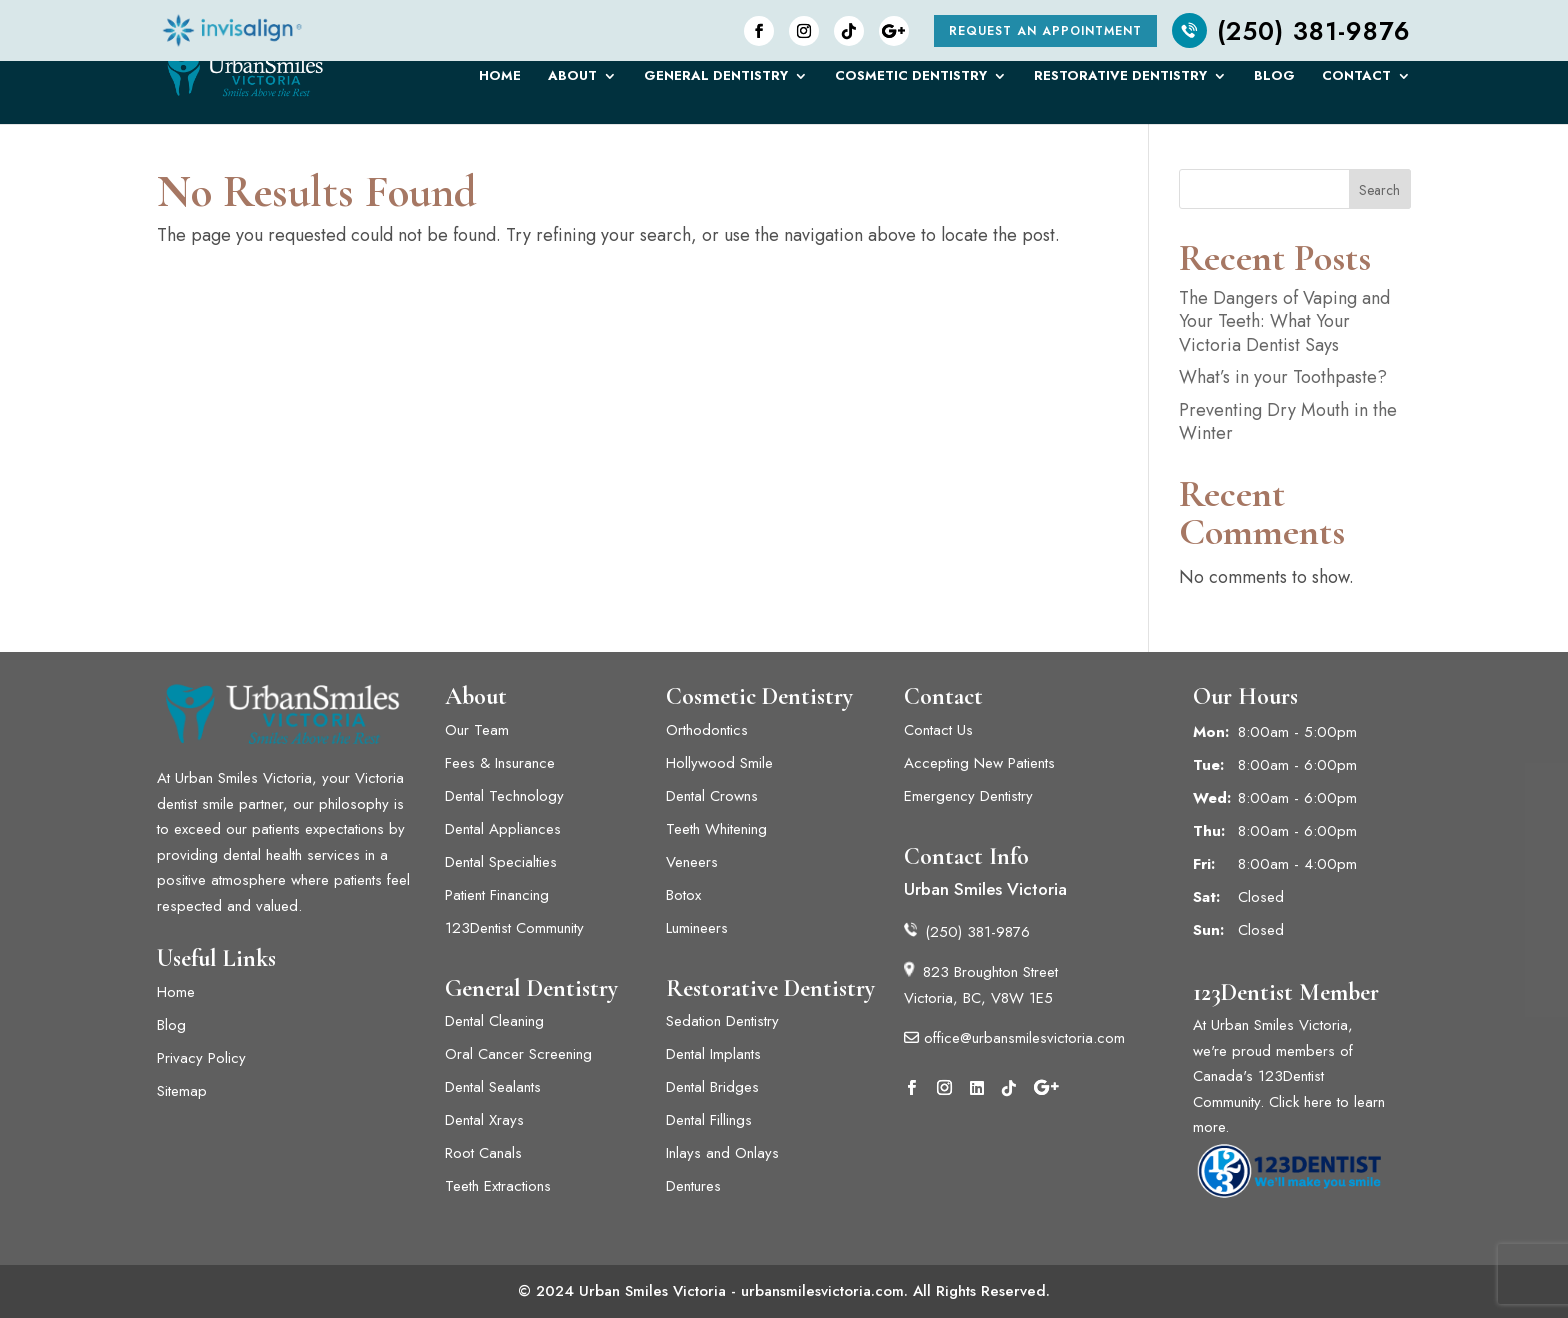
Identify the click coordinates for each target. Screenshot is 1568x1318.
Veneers (692, 862)
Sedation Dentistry (722, 1021)
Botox (683, 895)
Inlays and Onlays (722, 1153)
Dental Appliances (503, 829)
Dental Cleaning (494, 1021)
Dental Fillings (709, 1120)
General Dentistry (716, 83)
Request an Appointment (1045, 31)
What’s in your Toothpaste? (1283, 377)
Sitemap (182, 1091)
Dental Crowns (712, 796)
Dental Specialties (501, 862)
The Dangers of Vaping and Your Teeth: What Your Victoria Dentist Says (1284, 321)
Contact (1356, 83)
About (572, 83)
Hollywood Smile (719, 763)
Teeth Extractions (498, 1186)
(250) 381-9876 (1291, 30)
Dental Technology (504, 796)
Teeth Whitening (716, 829)
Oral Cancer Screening (518, 1054)
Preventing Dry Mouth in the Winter (1288, 421)
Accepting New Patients (979, 763)
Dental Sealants (493, 1087)
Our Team (477, 730)
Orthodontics (707, 730)
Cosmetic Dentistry (911, 83)
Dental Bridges (712, 1087)
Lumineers (699, 928)
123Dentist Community (514, 928)
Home (500, 83)
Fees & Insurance (500, 763)
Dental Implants (716, 1054)
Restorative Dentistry (1120, 83)
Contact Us (938, 730)
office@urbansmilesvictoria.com (1014, 1038)
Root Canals (483, 1153)
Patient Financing (497, 895)
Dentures (693, 1186)
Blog (1274, 83)
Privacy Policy (201, 1058)
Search (1379, 190)
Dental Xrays (484, 1120)
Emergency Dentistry (968, 796)
